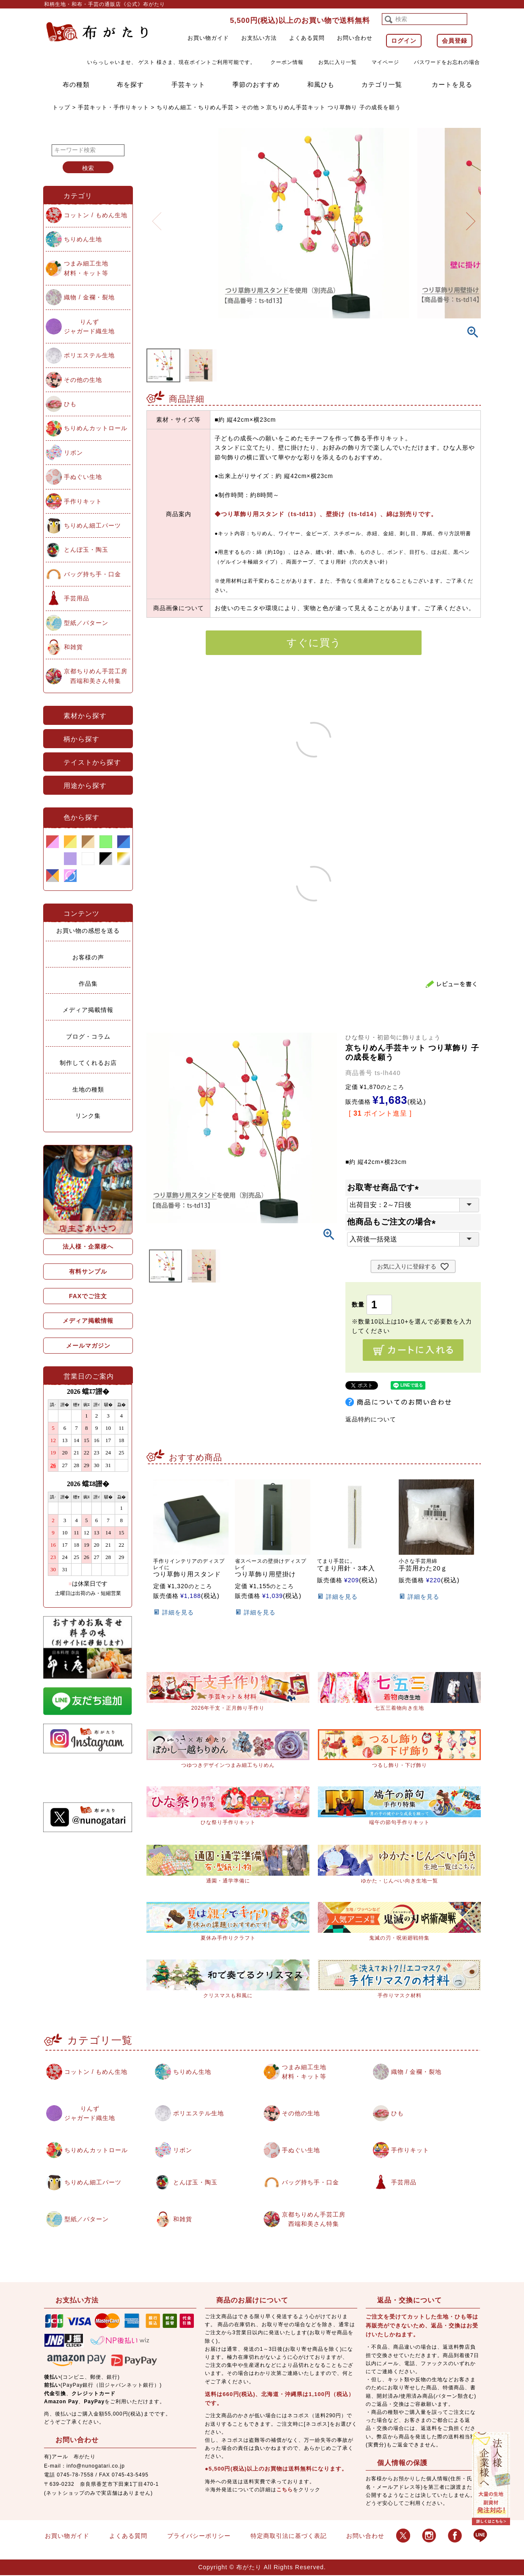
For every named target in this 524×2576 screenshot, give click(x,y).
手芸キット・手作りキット (113, 107)
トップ (61, 107)
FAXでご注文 (88, 1296)
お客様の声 (88, 957)
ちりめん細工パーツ (92, 525)
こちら (284, 2491)
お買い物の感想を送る (88, 930)
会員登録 (454, 40)
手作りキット (83, 501)
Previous (156, 215)
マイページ (385, 62)
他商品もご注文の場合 (393, 1221)
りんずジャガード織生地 (89, 326)
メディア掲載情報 (88, 1009)
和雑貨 (73, 647)
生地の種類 (88, 1089)
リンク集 (88, 1115)
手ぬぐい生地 (83, 476)
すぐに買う (314, 642)
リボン (73, 452)
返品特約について (370, 1419)
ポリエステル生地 (89, 355)
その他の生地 (83, 379)
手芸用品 (76, 598)
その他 (250, 107)
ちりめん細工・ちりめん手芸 (195, 107)
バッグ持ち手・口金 (92, 574)
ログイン (403, 40)
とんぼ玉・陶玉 (86, 549)
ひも (70, 404)
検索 (88, 168)
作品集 (88, 983)
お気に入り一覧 (337, 62)
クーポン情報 (286, 62)
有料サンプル (88, 1271)
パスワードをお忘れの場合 (447, 62)
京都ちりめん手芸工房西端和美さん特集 (95, 676)
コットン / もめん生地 (95, 215)
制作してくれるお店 (88, 1062)
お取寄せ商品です (385, 1187)
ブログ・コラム (88, 1036)
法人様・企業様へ (88, 1246)
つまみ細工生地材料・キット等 (86, 268)
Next (470, 215)
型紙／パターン (86, 622)
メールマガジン (88, 1345)
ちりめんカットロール (95, 428)
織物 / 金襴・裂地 (89, 297)
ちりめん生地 (83, 239)
